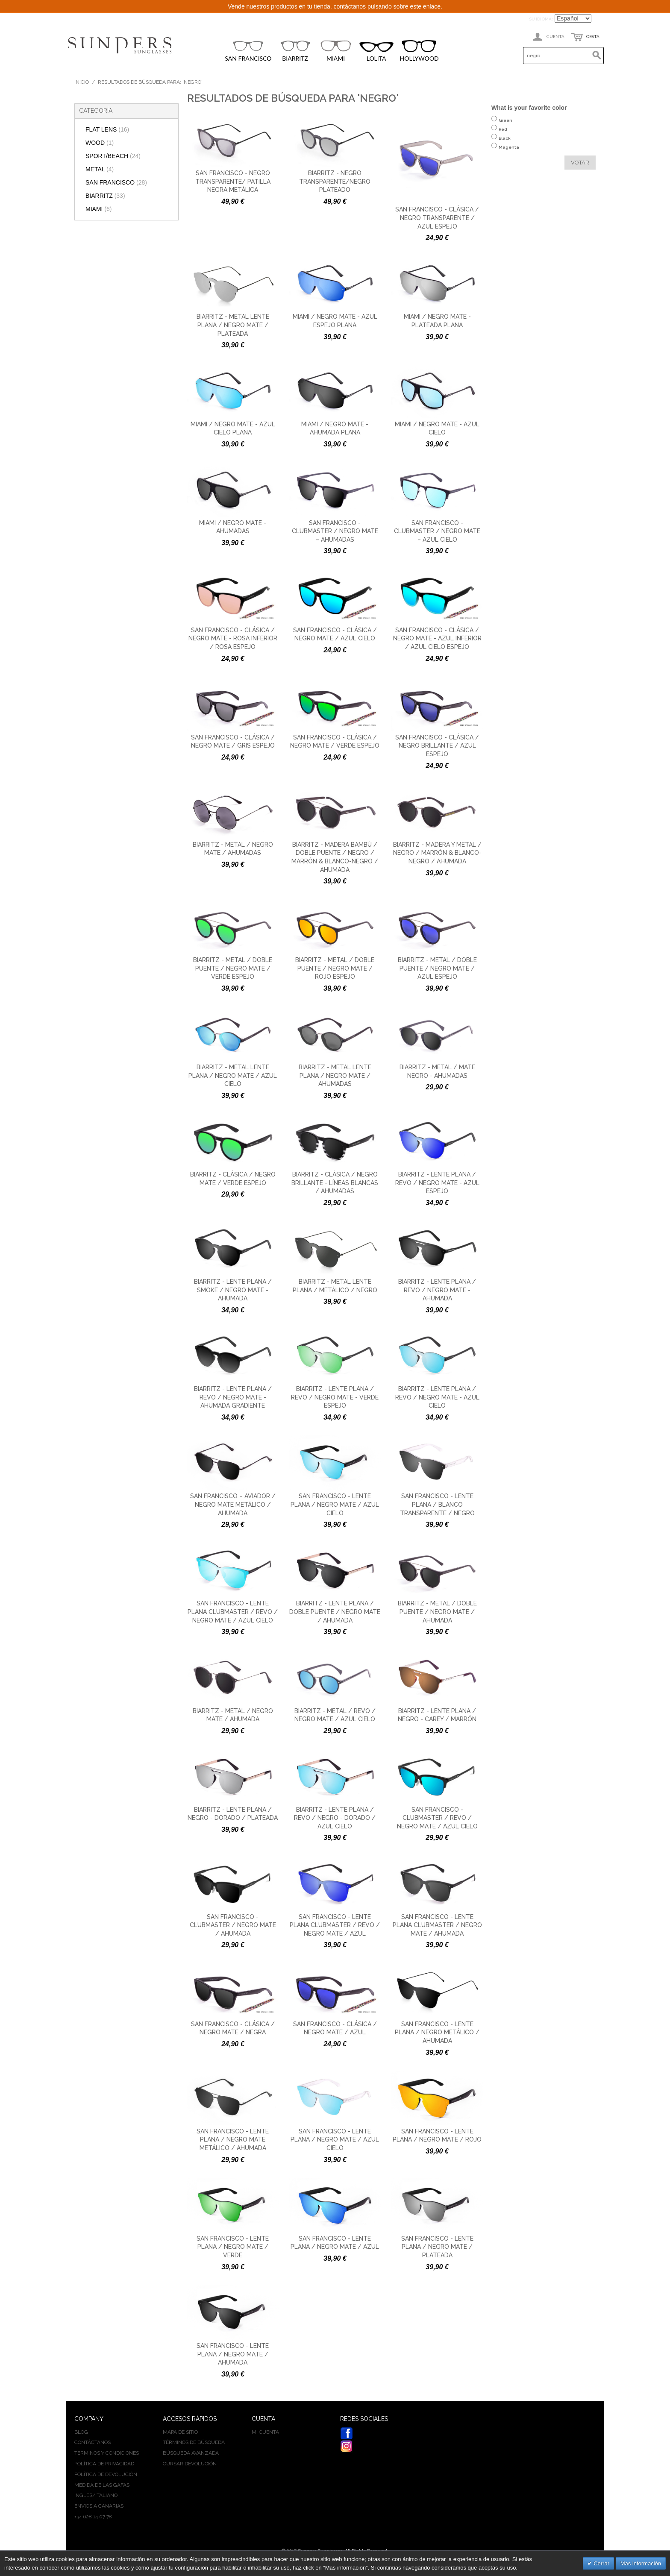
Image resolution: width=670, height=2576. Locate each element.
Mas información (640, 2563)
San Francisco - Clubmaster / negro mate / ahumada (233, 1925)
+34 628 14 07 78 (93, 2517)
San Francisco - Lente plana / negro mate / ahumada (233, 2354)
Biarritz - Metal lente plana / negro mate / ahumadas (335, 1075)
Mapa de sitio (180, 2432)
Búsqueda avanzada (191, 2453)
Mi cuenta (265, 2432)
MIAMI (336, 51)
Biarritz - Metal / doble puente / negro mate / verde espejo (232, 968)
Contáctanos (92, 2442)
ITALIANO (106, 2495)
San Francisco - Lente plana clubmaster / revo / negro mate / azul (335, 1925)
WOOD (99, 142)
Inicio (81, 82)
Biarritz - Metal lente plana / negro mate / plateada (233, 325)
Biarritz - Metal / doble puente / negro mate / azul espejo (437, 968)
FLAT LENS (107, 129)
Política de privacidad (104, 2464)
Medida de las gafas (101, 2485)
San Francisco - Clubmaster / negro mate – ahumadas (335, 531)
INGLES (83, 2495)
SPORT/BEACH (113, 156)
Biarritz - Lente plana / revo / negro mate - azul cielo (437, 1397)
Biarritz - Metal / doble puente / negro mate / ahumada (437, 1611)
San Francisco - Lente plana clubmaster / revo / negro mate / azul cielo (233, 1611)
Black (505, 142)
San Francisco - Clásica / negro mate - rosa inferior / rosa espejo (232, 638)
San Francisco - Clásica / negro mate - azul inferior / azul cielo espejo (437, 638)
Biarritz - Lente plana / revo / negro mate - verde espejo (335, 1397)
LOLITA (376, 52)
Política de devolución (105, 2474)
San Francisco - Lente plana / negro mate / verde (233, 2247)
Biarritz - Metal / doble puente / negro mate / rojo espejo (334, 968)
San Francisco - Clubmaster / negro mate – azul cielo (437, 531)
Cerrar (600, 2563)
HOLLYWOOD (419, 51)
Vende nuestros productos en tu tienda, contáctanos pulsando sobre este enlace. (335, 6)
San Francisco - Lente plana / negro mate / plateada (437, 2247)
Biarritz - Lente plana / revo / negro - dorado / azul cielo (335, 1818)
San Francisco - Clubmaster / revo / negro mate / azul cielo (437, 1818)
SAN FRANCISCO (248, 51)
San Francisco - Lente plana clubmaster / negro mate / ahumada (437, 1925)
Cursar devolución (190, 2464)
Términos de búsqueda (194, 2442)
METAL (99, 169)
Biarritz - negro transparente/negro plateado (334, 181)
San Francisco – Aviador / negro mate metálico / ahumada (233, 1504)
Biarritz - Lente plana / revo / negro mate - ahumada (437, 1290)
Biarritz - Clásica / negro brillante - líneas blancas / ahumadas (334, 1182)
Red (503, 133)
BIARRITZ (295, 51)
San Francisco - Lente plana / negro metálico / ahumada (437, 2032)
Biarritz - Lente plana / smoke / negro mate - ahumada (233, 1290)
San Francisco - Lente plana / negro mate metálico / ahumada (233, 2139)
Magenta (509, 151)
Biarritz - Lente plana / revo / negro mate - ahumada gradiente (233, 1397)
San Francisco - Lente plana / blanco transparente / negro (437, 1504)
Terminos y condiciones (106, 2453)
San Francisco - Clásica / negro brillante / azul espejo (437, 745)
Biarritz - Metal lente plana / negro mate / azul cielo (232, 1075)
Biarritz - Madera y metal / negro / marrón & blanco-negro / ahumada (437, 853)
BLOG (81, 2432)
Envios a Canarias (98, 2506)
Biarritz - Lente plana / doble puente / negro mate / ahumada (334, 1611)
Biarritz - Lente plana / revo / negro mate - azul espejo (437, 1182)
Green (505, 124)
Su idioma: (541, 19)
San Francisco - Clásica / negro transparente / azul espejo (437, 217)
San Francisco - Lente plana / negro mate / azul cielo (335, 1504)
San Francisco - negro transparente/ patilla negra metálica (232, 181)
